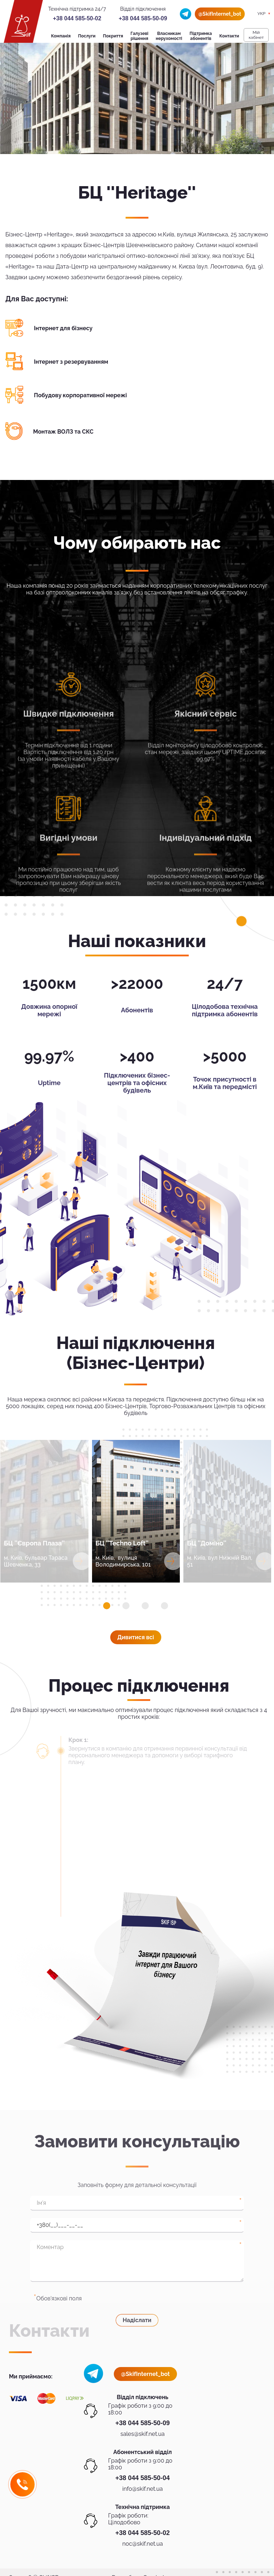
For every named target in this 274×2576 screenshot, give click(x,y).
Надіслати (137, 2460)
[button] (107, 1605)
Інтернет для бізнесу (63, 328)
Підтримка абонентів (200, 36)
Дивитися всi (135, 1637)
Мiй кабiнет (256, 35)
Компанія (61, 36)
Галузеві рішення (139, 36)
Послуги (87, 36)
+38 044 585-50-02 (77, 18)
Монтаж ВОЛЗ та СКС (63, 431)
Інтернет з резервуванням (71, 361)
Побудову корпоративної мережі (80, 395)
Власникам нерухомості (169, 36)
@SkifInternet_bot (219, 14)
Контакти (229, 36)
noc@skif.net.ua (142, 2543)
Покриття (113, 36)
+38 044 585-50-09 (143, 18)
